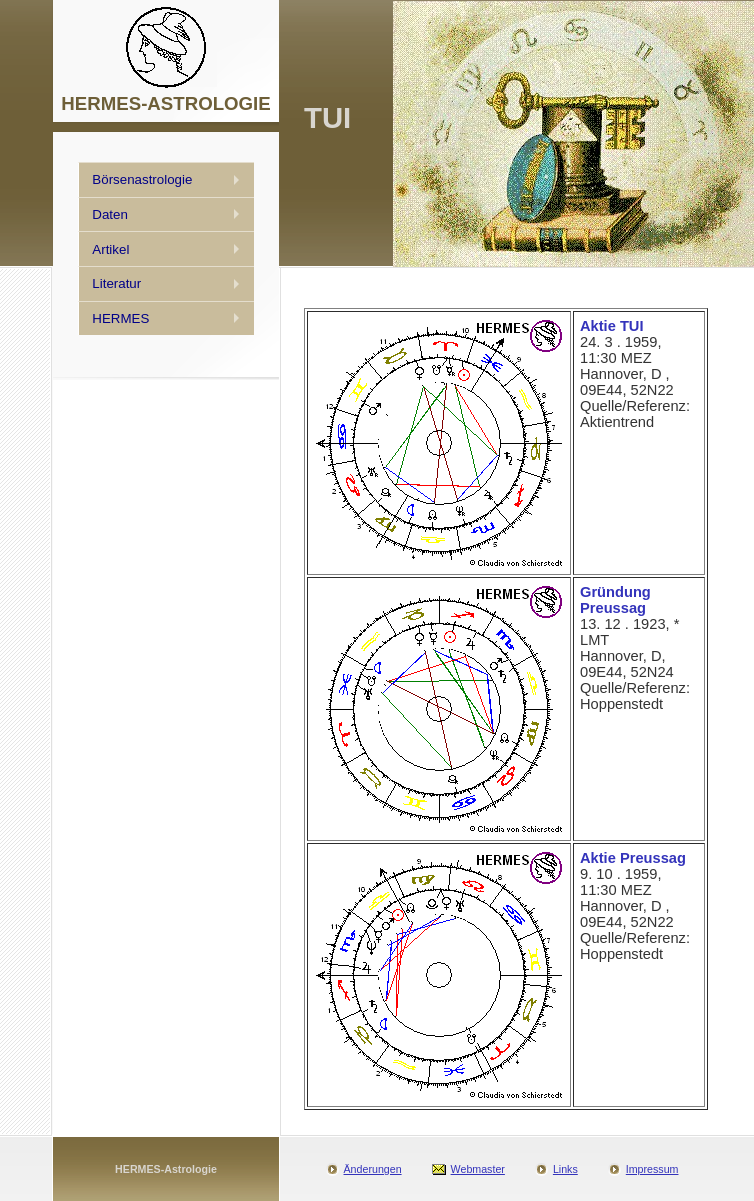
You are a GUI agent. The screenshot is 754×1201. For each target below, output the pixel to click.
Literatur (116, 283)
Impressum (652, 1169)
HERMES (120, 318)
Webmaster (478, 1169)
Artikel (110, 249)
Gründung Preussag (615, 600)
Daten (110, 214)
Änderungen (373, 1169)
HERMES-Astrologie (166, 1169)
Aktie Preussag (633, 858)
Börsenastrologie (142, 179)
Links (565, 1169)
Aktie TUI (612, 326)
